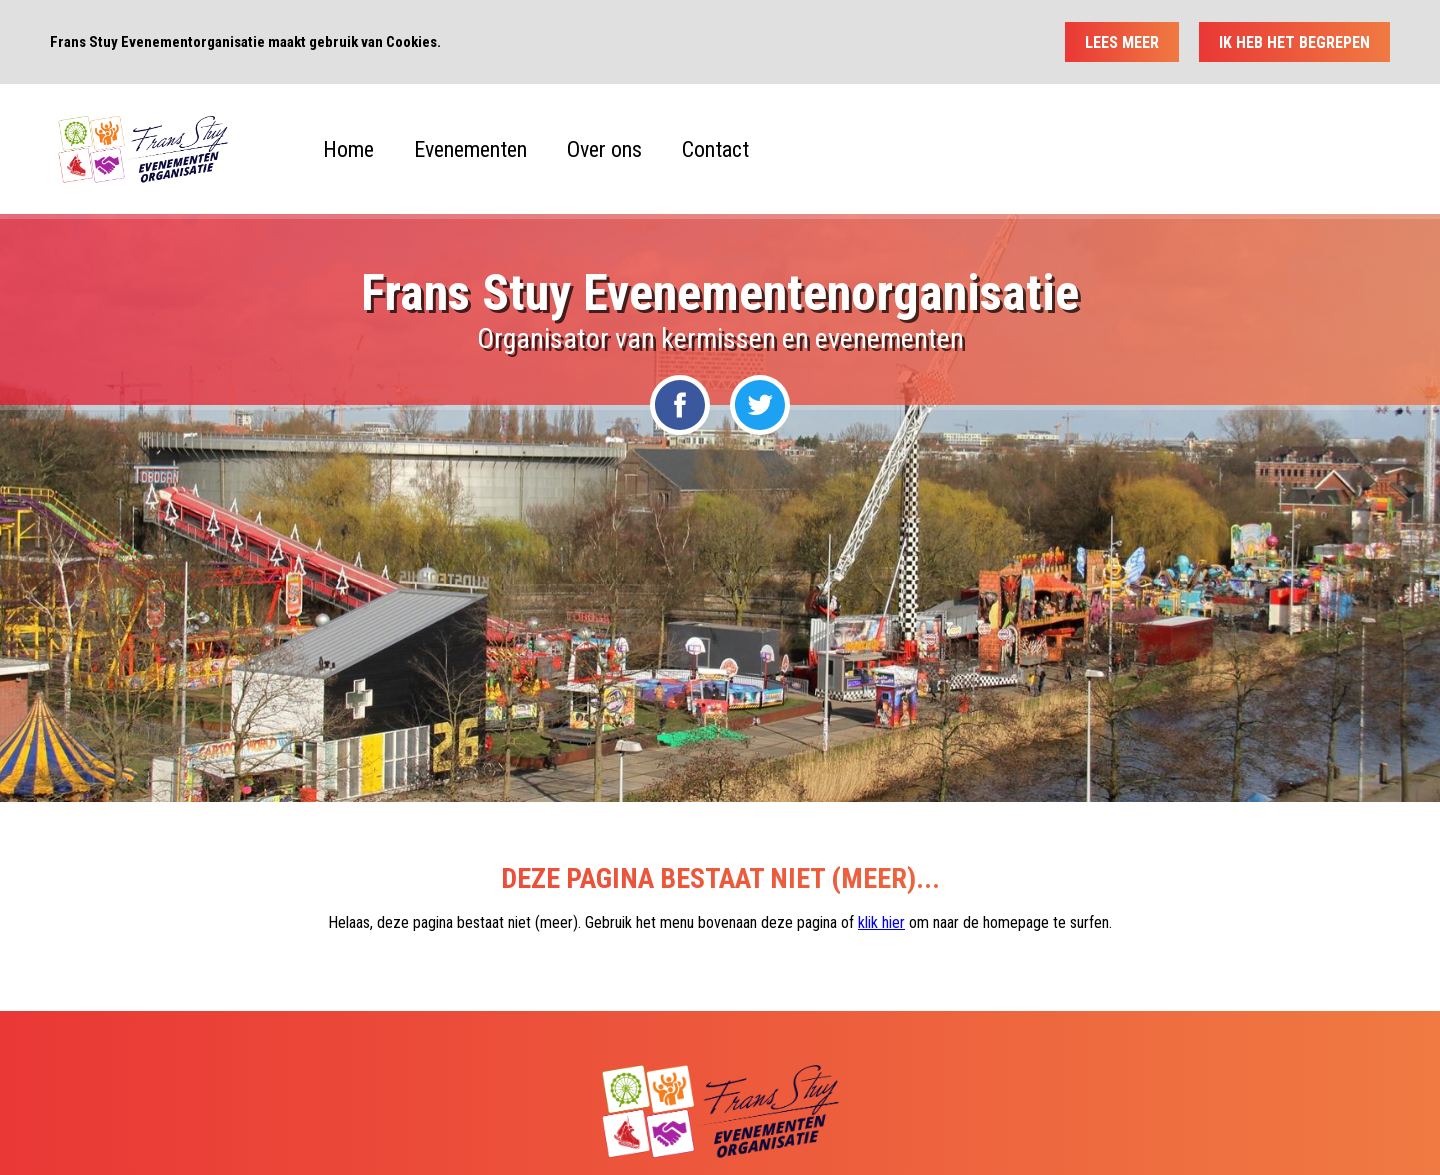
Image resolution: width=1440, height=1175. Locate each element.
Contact (715, 149)
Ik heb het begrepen (1294, 42)
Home (348, 149)
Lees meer (1122, 42)
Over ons (604, 149)
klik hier (881, 922)
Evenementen (470, 149)
